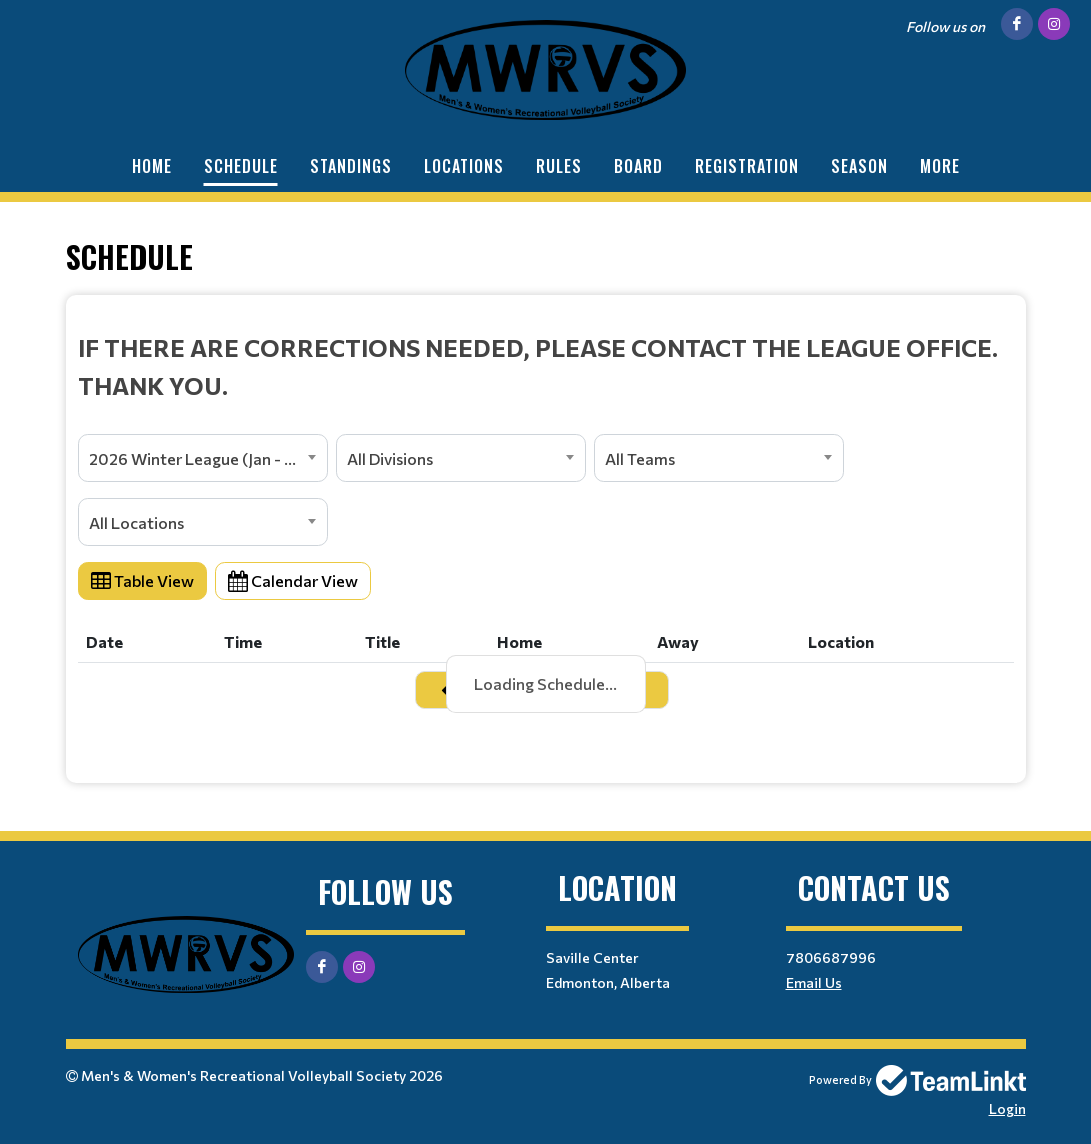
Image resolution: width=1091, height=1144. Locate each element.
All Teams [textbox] (640, 458)
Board (638, 166)
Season (859, 166)
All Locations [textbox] (136, 522)
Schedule (241, 166)
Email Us (814, 982)
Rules (559, 166)
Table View (142, 580)
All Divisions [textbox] (390, 458)
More (940, 166)
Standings (351, 166)
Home (152, 166)
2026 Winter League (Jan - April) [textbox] (207, 458)
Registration (747, 166)
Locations (464, 166)
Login (1007, 1108)
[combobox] (203, 458)
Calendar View (293, 580)
